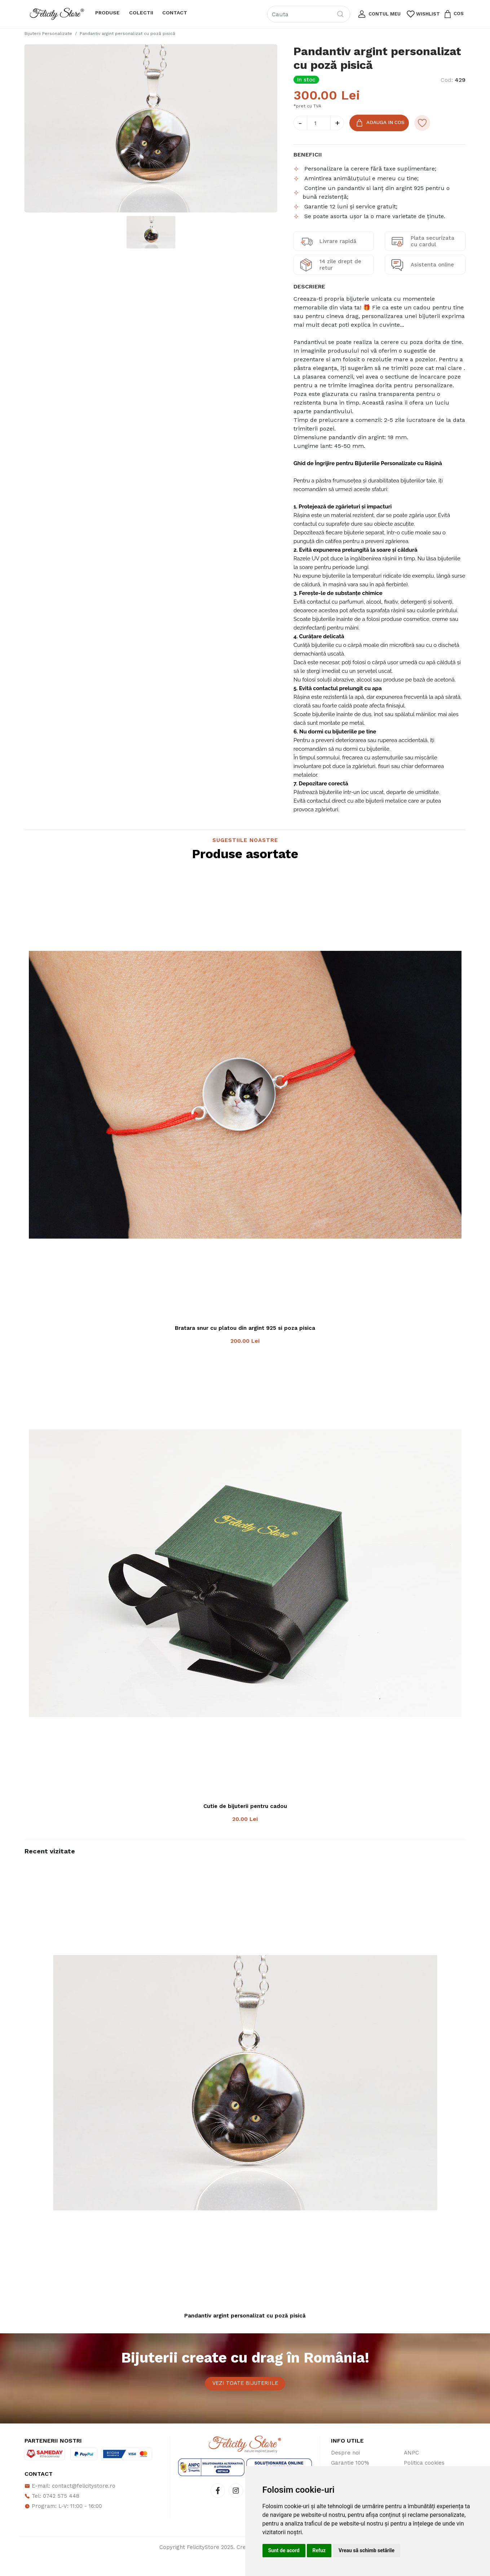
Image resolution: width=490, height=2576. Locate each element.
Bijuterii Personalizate (48, 33)
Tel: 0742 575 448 (52, 2514)
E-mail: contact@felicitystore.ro (70, 2504)
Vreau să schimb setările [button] (366, 2550)
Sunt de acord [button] (284, 2550)
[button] (378, 14)
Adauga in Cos (382, 123)
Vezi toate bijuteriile (245, 2393)
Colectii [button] (141, 13)
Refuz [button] (319, 2550)
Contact (174, 13)
